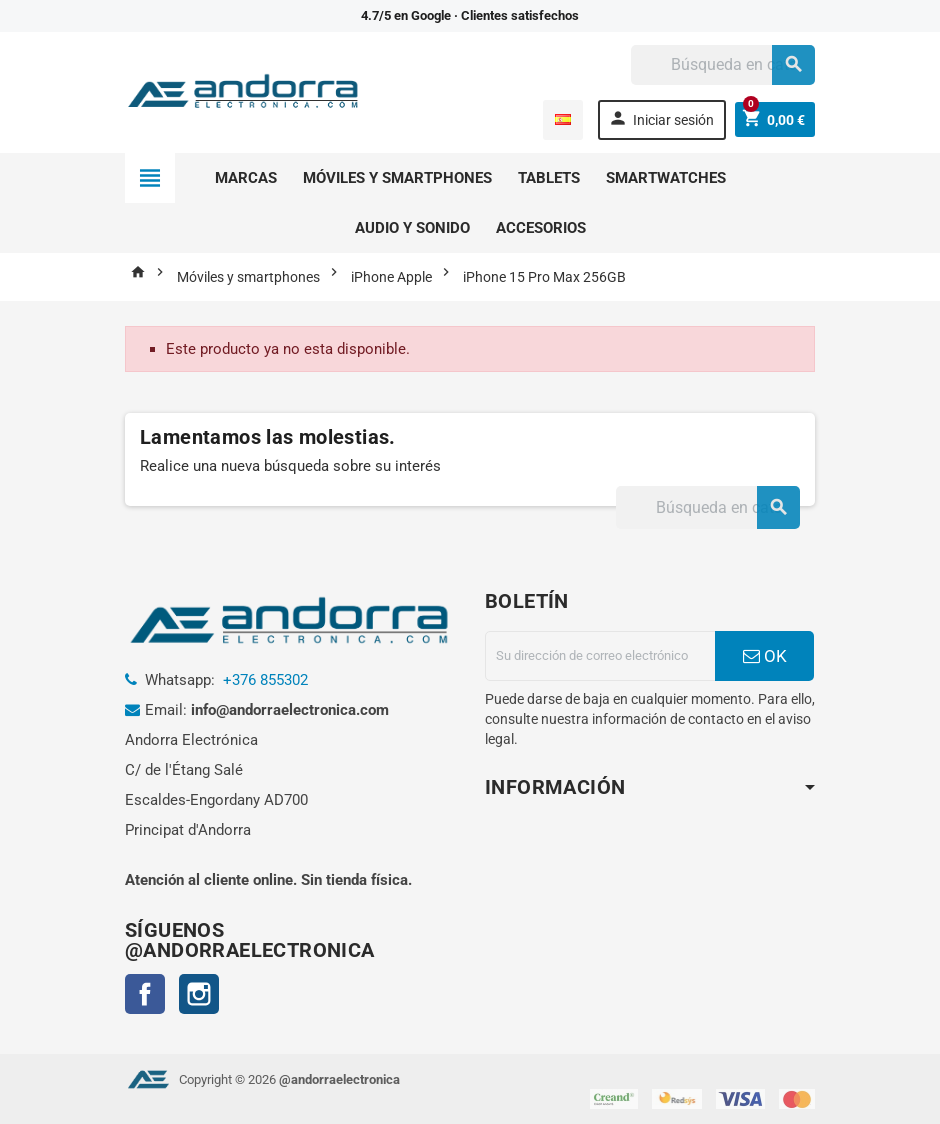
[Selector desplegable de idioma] (562, 120)
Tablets (549, 178)
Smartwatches (666, 178)
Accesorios (541, 228)
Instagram (199, 994)
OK (765, 656)
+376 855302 (265, 680)
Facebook (145, 994)
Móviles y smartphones (397, 178)
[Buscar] (723, 65)
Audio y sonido (412, 228)
